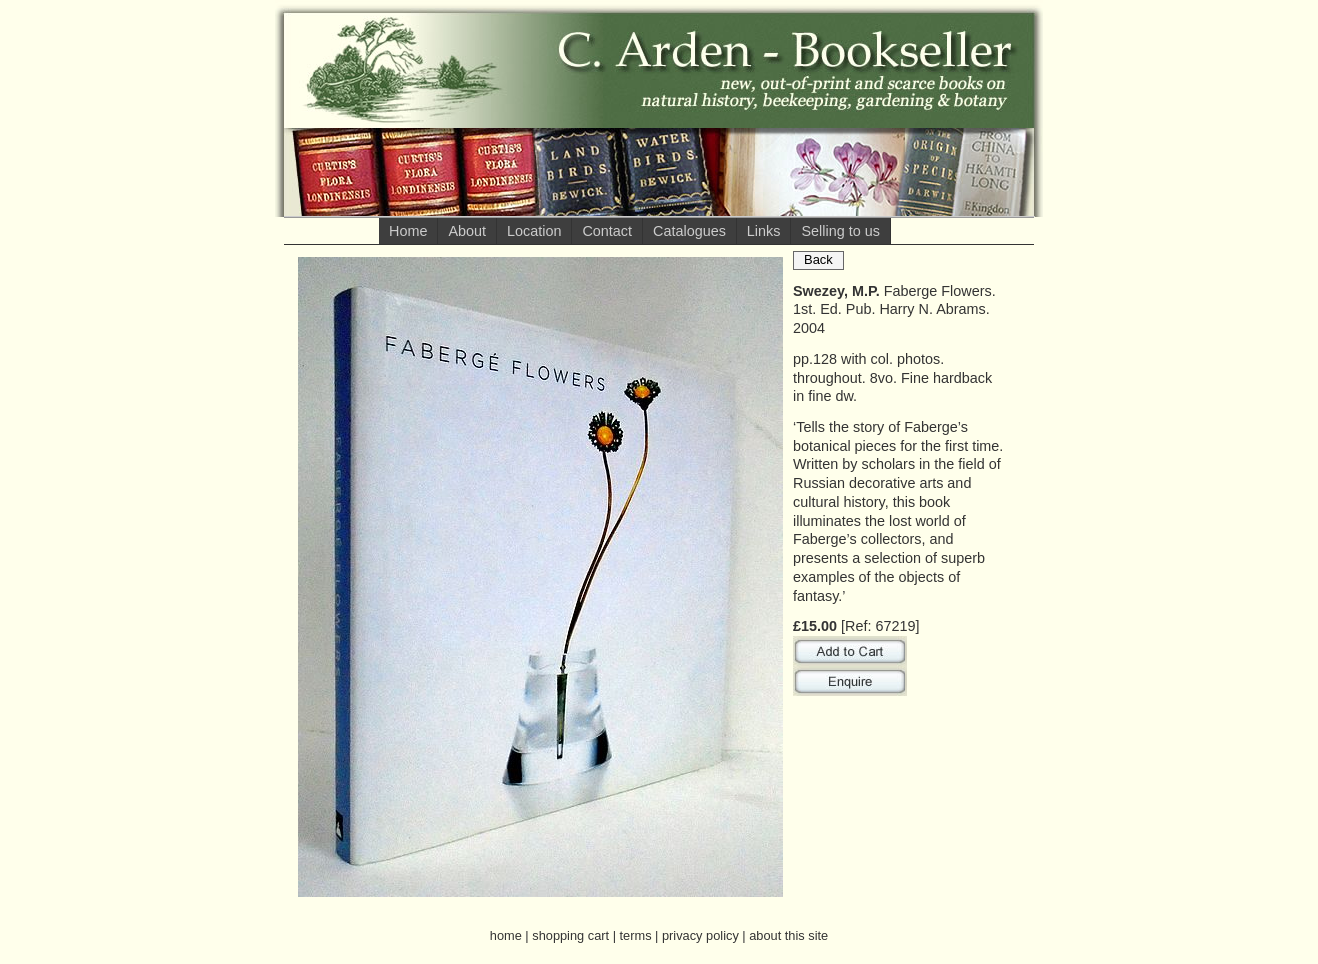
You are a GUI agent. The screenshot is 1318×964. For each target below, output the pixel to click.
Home (408, 231)
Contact (607, 231)
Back (818, 259)
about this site (788, 935)
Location (534, 231)
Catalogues (689, 231)
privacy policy (700, 935)
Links (764, 231)
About (467, 231)
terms (636, 935)
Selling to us (840, 231)
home (506, 935)
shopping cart (570, 935)
